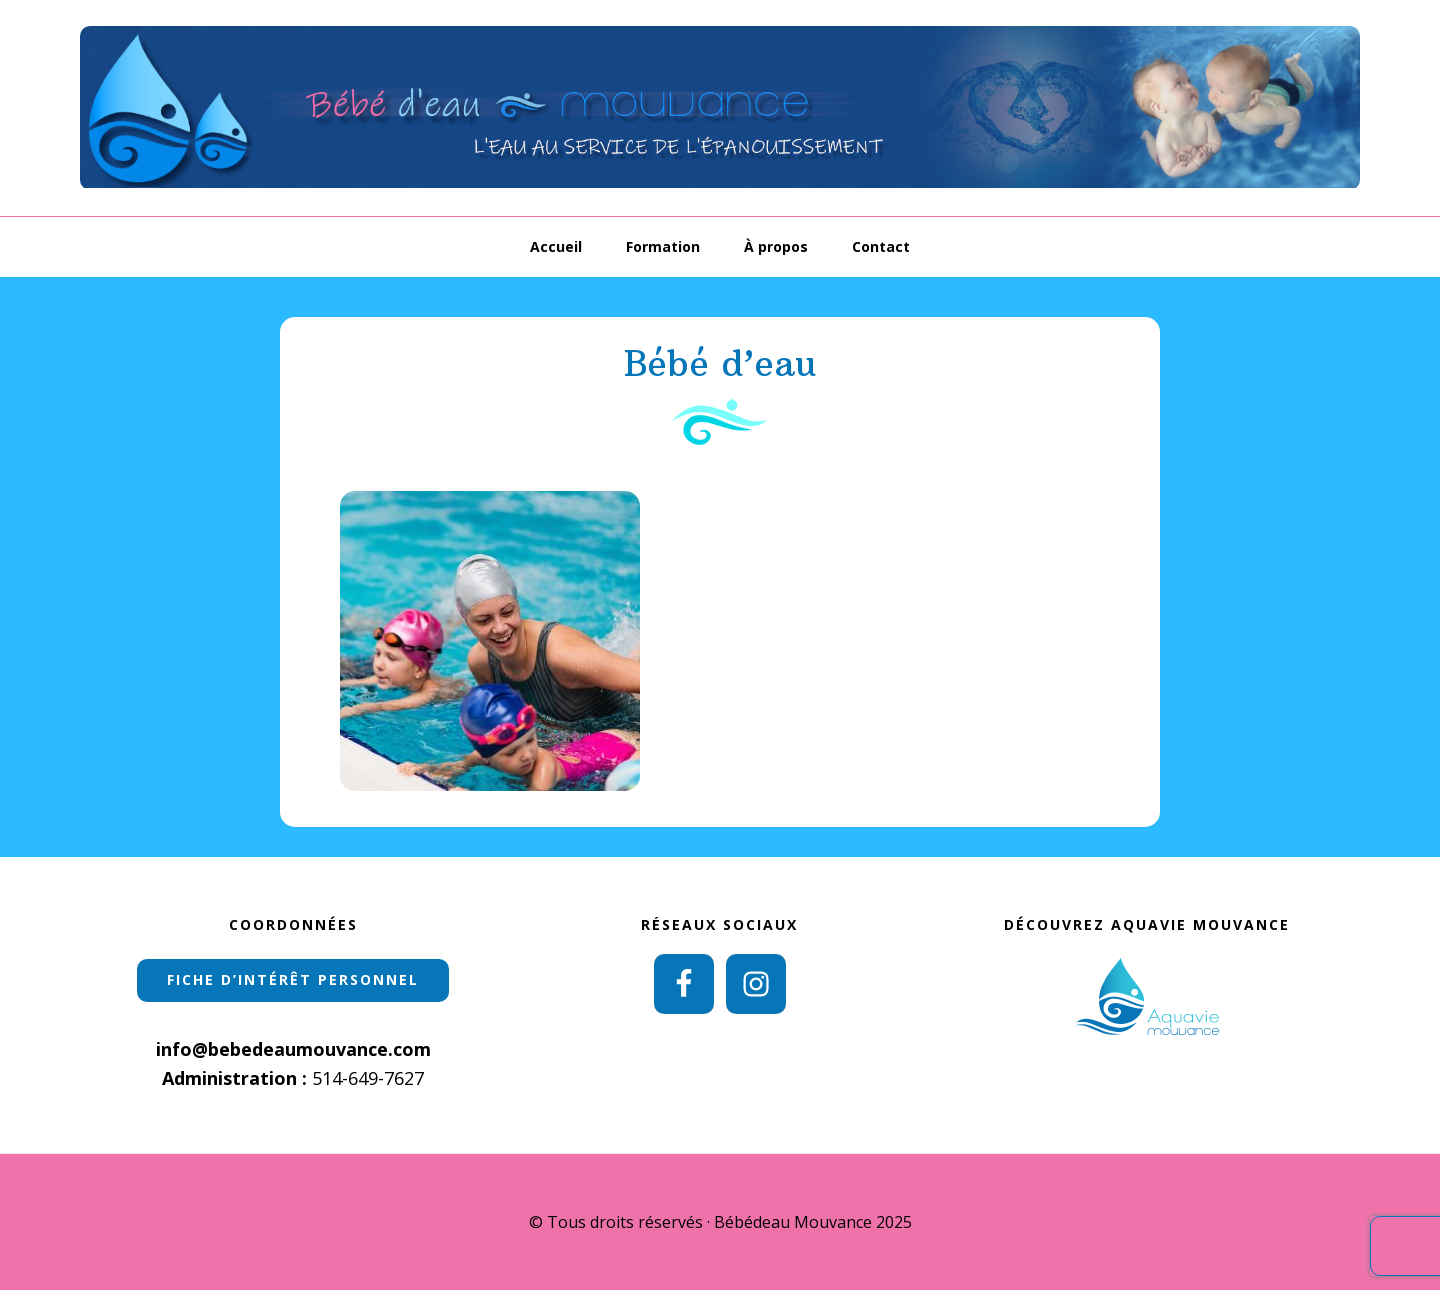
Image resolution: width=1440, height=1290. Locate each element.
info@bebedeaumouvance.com (293, 1049)
